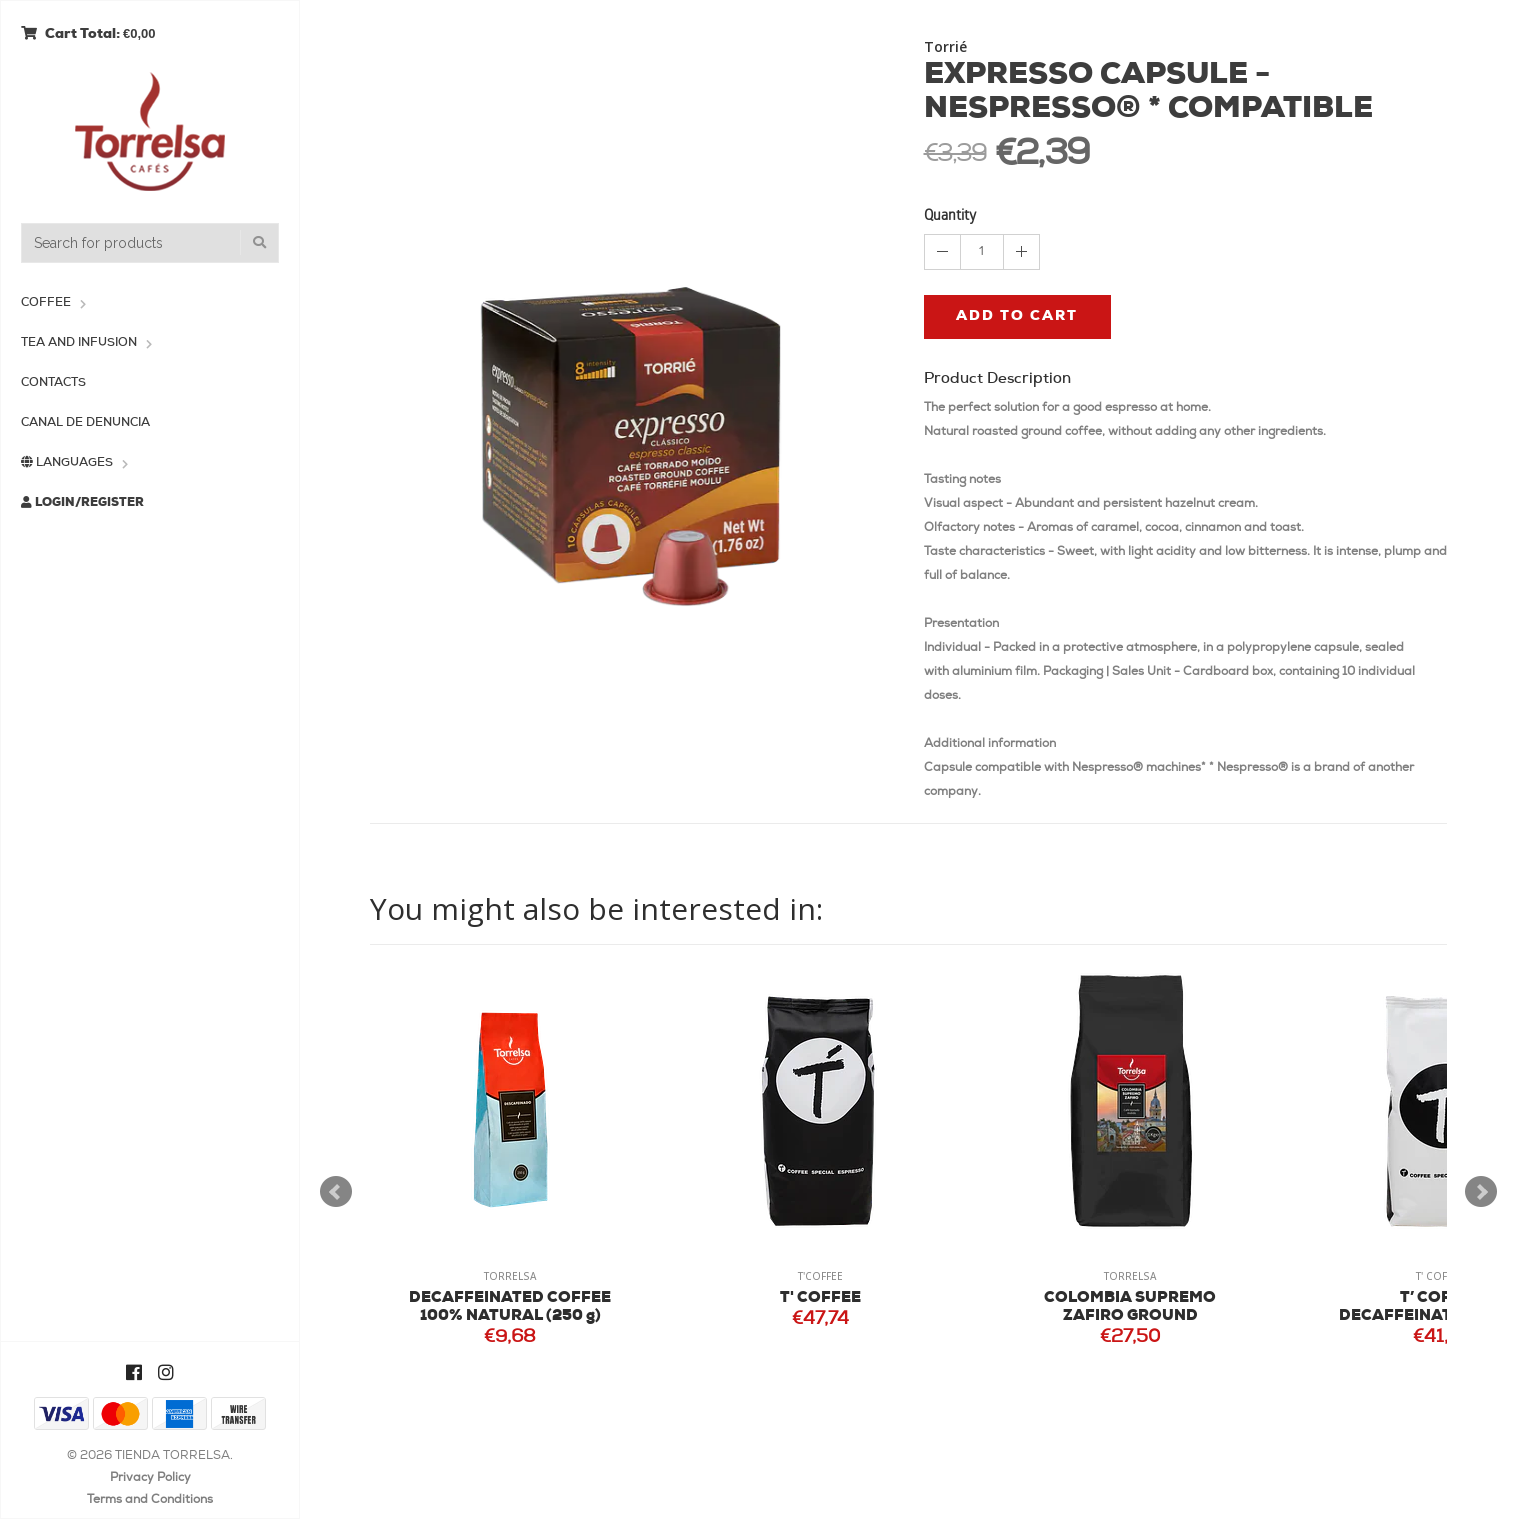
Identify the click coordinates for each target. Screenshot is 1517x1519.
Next (1481, 1192)
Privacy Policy (150, 1478)
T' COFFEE (820, 1298)
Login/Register (82, 502)
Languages (67, 462)
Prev (336, 1192)
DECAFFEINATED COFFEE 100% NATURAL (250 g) (510, 1307)
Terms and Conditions (150, 1500)
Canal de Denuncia (85, 423)
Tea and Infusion (79, 343)
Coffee (46, 303)
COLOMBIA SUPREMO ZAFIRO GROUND (1130, 1307)
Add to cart (1017, 316)
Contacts (53, 383)
